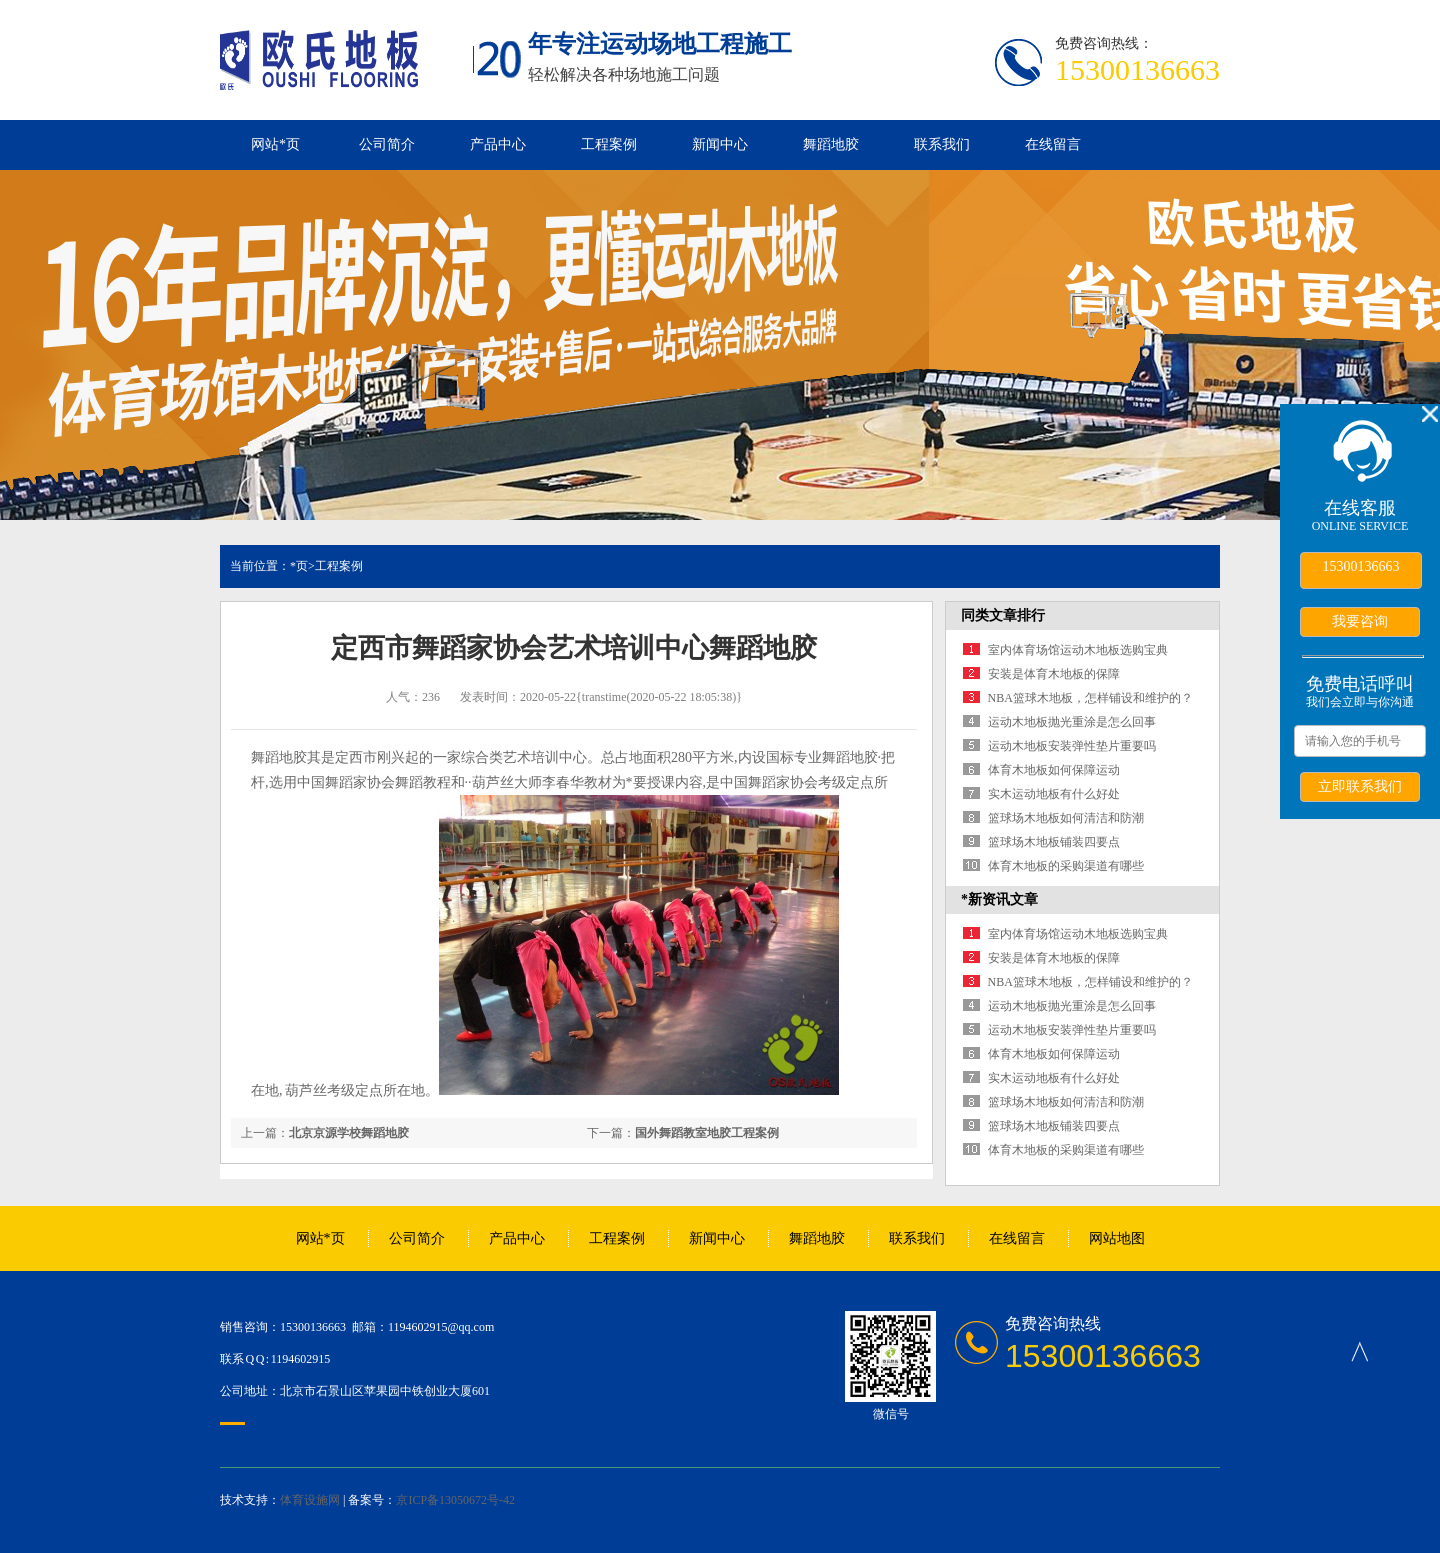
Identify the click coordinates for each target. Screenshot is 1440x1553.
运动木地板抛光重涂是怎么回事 (1072, 722)
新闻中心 (720, 144)
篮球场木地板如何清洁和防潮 (1066, 818)
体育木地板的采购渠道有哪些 (1066, 866)
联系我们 (942, 144)
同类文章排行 (1003, 615)
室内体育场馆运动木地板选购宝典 (1078, 650)
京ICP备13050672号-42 (455, 1500)
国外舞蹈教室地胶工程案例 (707, 1133)
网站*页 (275, 144)
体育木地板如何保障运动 (1054, 770)
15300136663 (1361, 566)
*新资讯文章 (999, 899)
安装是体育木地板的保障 (1054, 674)
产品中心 (498, 144)
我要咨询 (1360, 621)
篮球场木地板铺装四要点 (1054, 842)
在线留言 (1053, 144)
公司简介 (387, 144)
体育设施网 (310, 1500)
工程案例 (609, 144)
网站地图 (1117, 1238)
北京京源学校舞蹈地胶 (349, 1133)
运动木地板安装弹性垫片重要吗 (1072, 746)
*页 (299, 566)
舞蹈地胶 (831, 144)
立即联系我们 (1360, 786)
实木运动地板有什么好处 (1054, 794)
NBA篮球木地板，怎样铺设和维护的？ (1090, 698)
